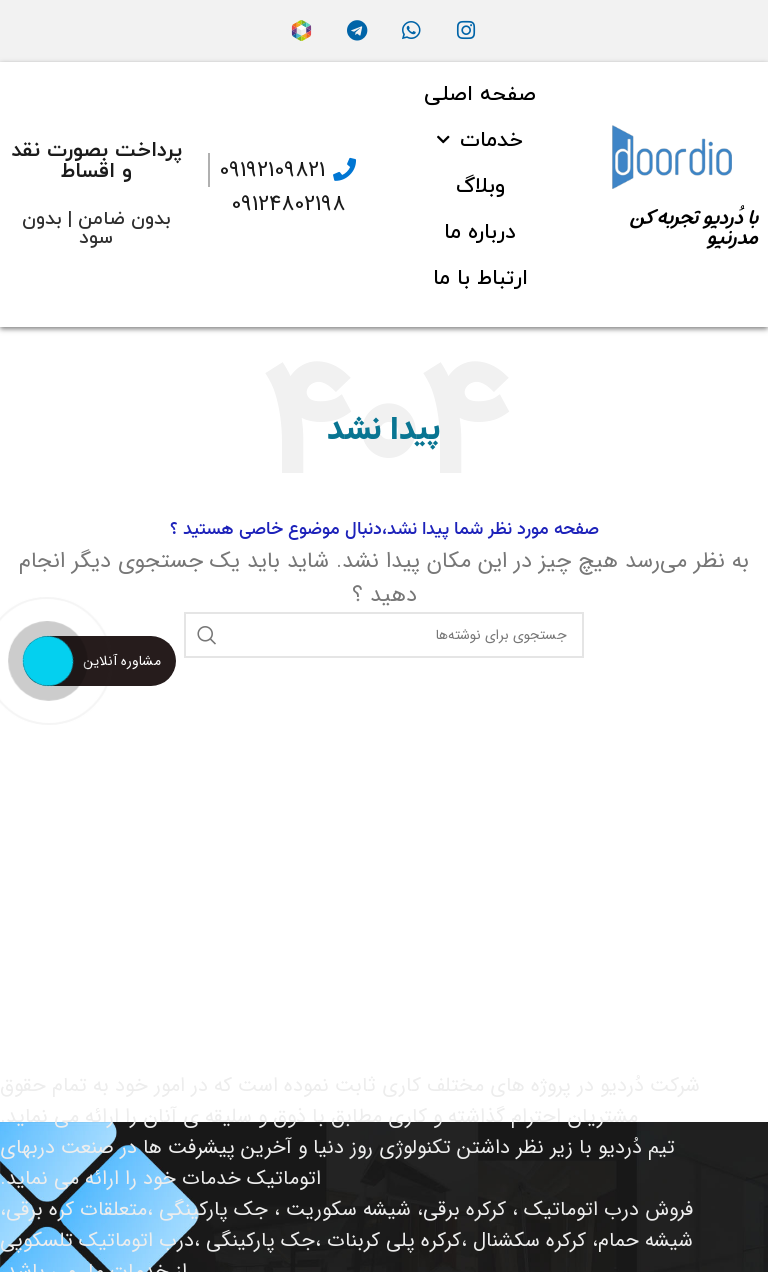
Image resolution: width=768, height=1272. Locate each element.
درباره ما (480, 233)
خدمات (480, 140)
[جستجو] (384, 635)
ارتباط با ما (480, 279)
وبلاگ (480, 187)
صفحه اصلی (480, 95)
